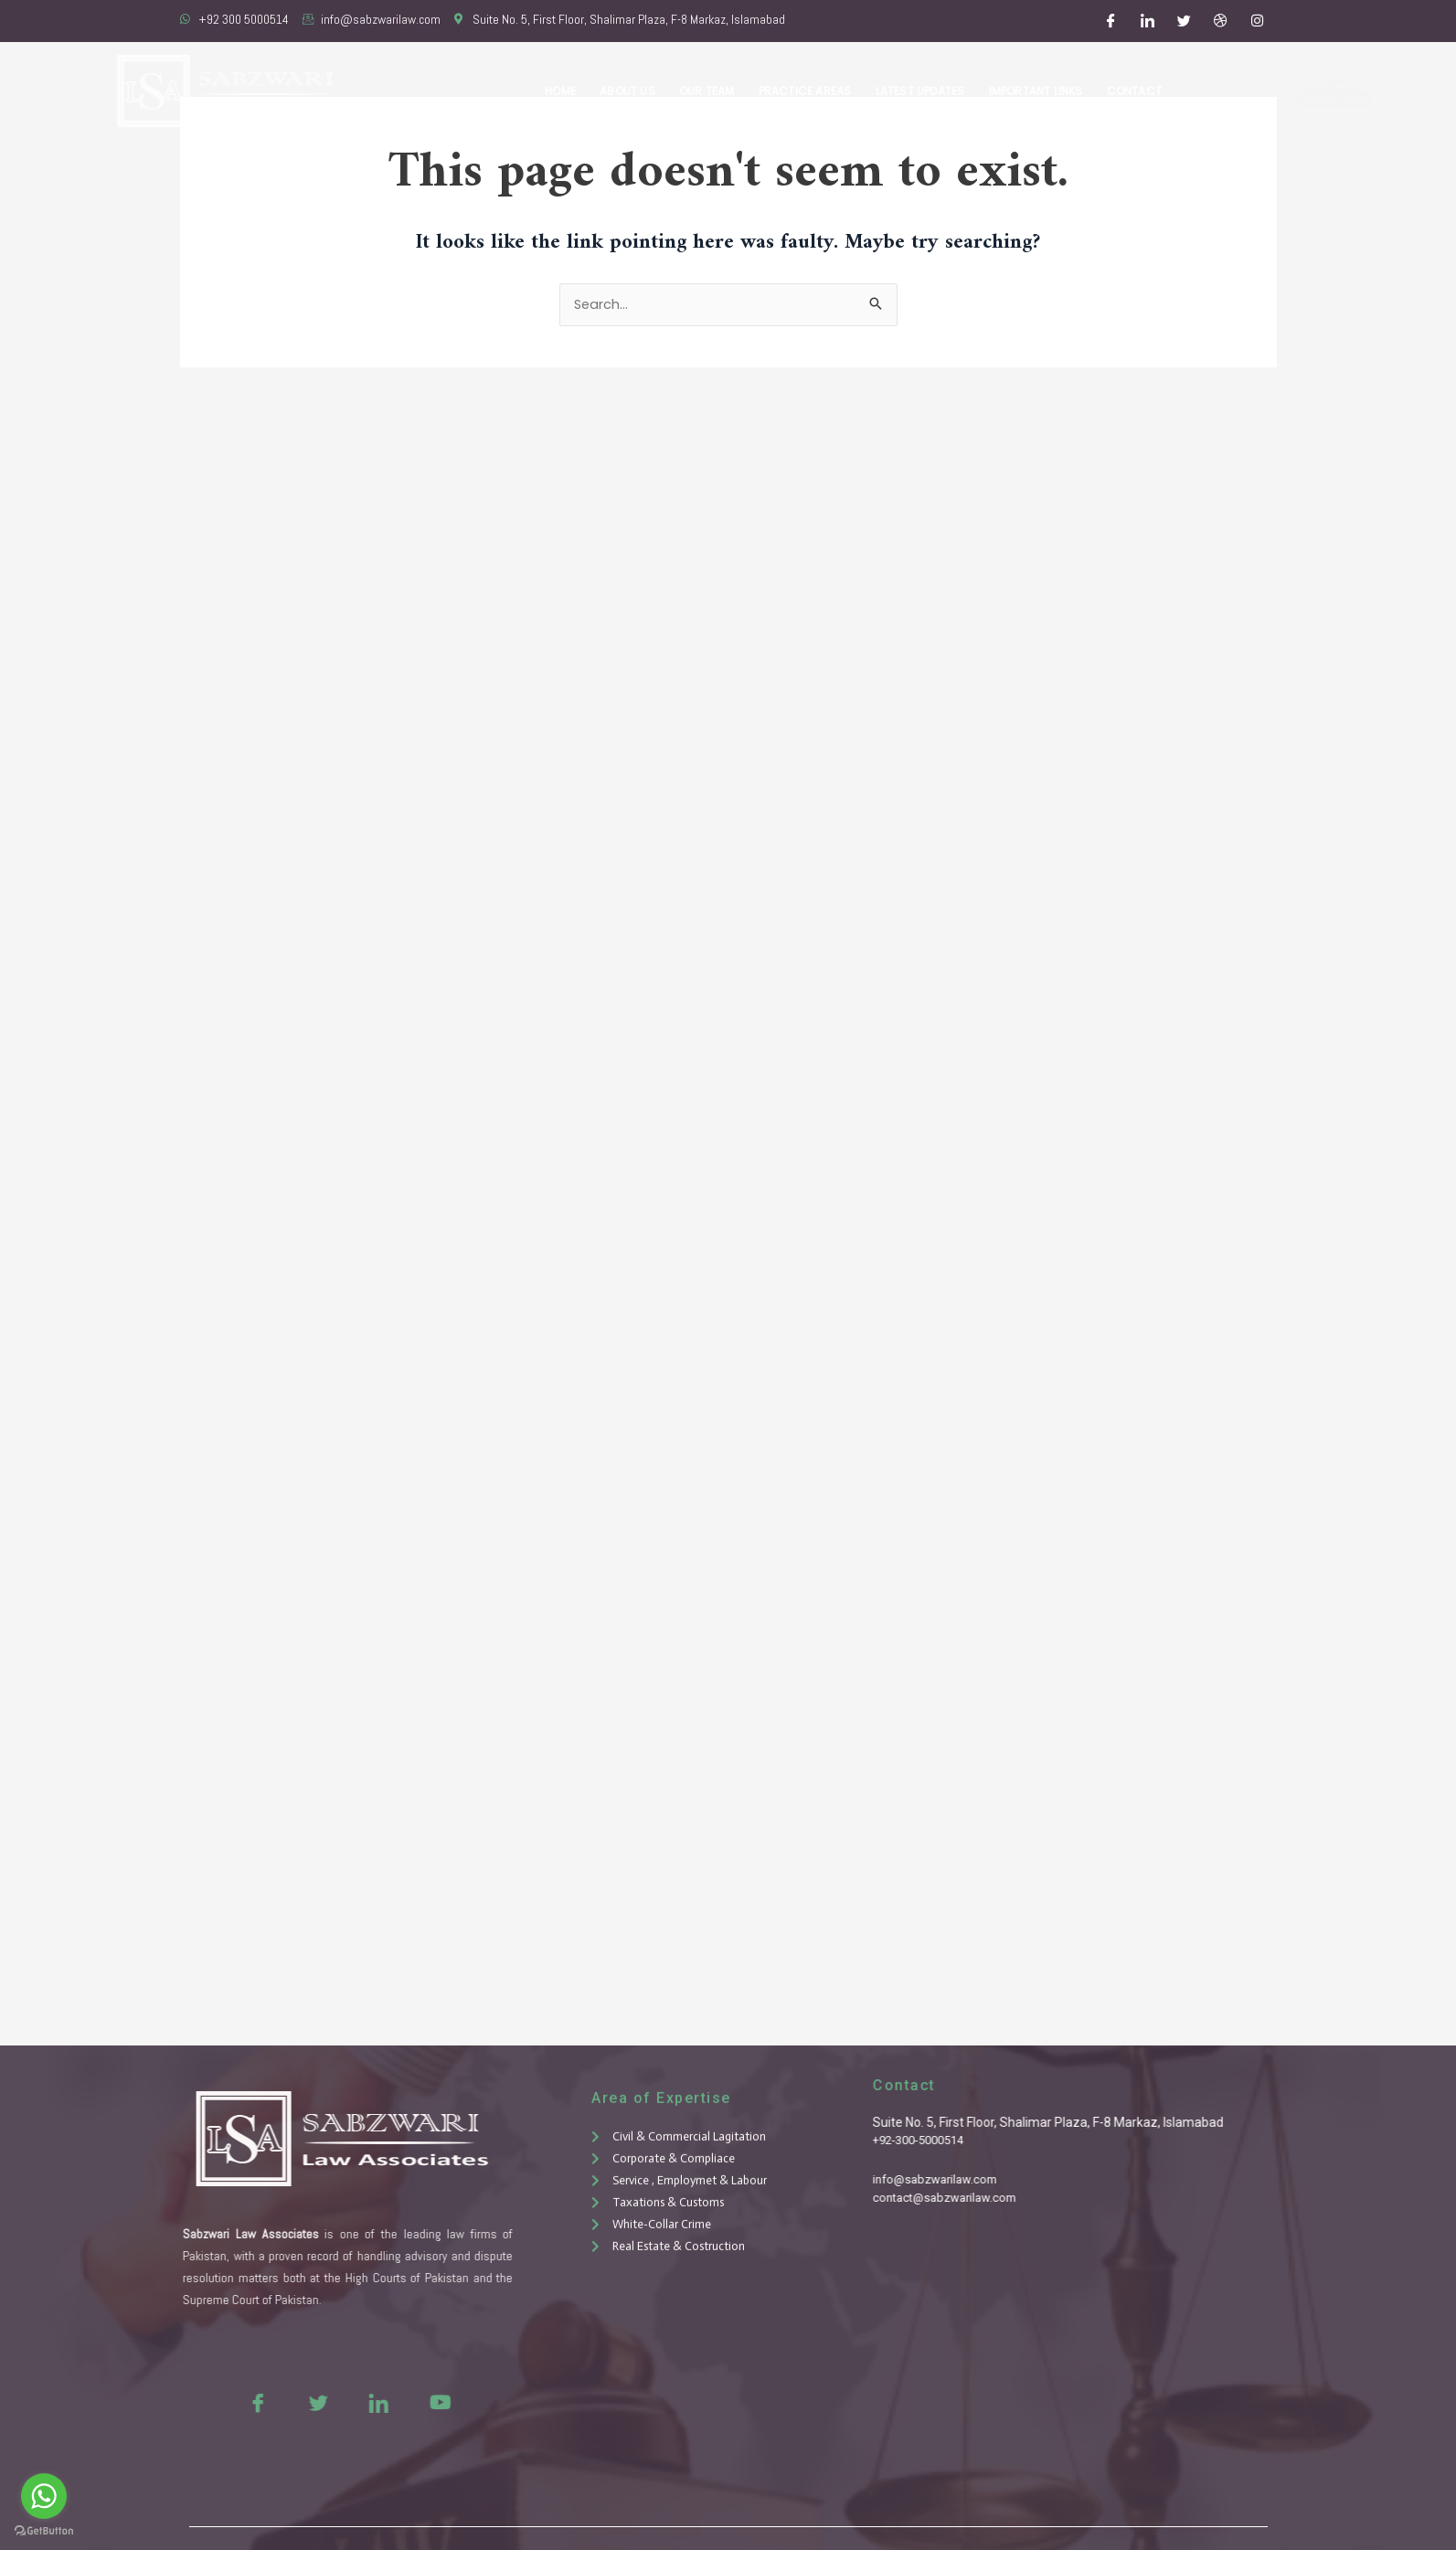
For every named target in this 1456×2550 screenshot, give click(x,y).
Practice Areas (811, 91)
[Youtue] (400, 2402)
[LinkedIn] (1147, 21)
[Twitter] (1183, 21)
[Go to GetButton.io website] (44, 2531)
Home (573, 91)
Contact (1135, 91)
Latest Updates (925, 91)
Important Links (1039, 91)
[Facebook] (1110, 21)
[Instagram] (1256, 21)
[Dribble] (1220, 21)
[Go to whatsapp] (44, 2496)
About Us (638, 91)
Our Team (715, 91)
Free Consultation (1277, 91)
